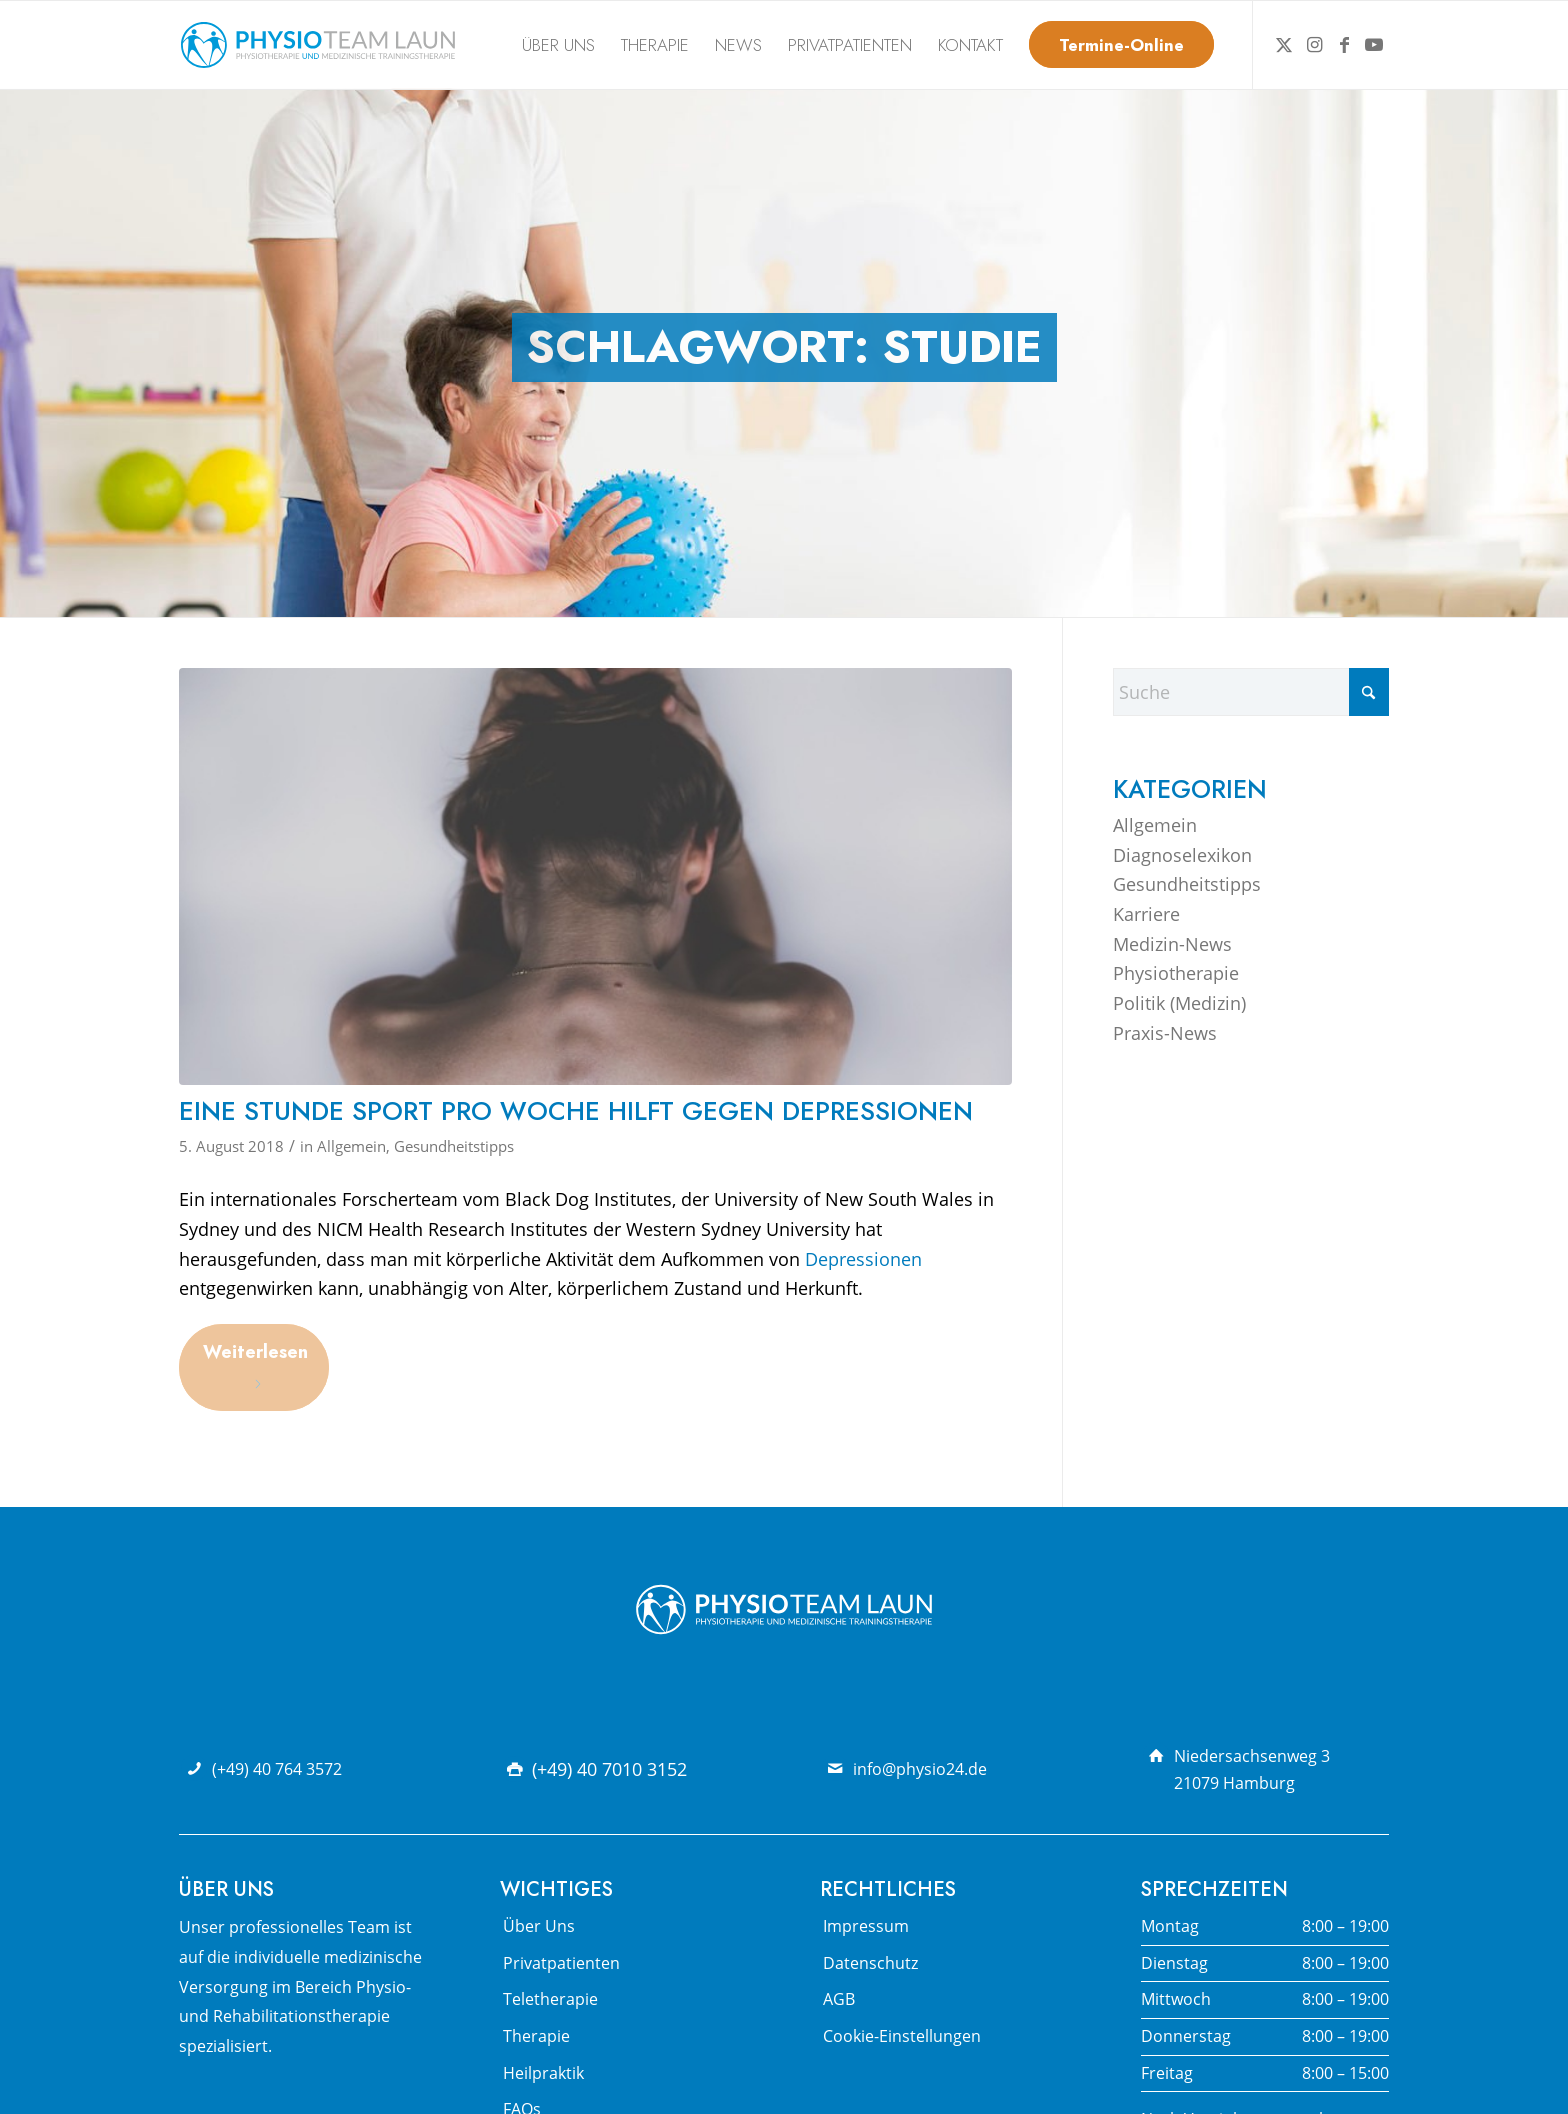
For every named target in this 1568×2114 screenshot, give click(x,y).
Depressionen (863, 1259)
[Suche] (1251, 692)
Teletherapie (550, 1999)
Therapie (536, 2036)
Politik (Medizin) (1179, 1003)
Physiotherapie (1176, 973)
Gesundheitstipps (454, 1146)
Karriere (1146, 914)
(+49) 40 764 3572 (277, 1769)
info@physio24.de (920, 1769)
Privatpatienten (561, 1963)
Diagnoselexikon (1182, 855)
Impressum (866, 1926)
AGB (839, 1999)
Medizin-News (1172, 944)
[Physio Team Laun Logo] (318, 45)
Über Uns (539, 1926)
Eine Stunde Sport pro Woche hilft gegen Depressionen (576, 1111)
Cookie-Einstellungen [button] (902, 2036)
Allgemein (351, 1146)
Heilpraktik (543, 2073)
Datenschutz (870, 1963)
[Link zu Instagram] (1314, 44)
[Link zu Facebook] (1344, 44)
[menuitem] (558, 45)
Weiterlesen (255, 1365)
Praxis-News (1165, 1033)
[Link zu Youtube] (1374, 44)
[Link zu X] (1284, 44)
